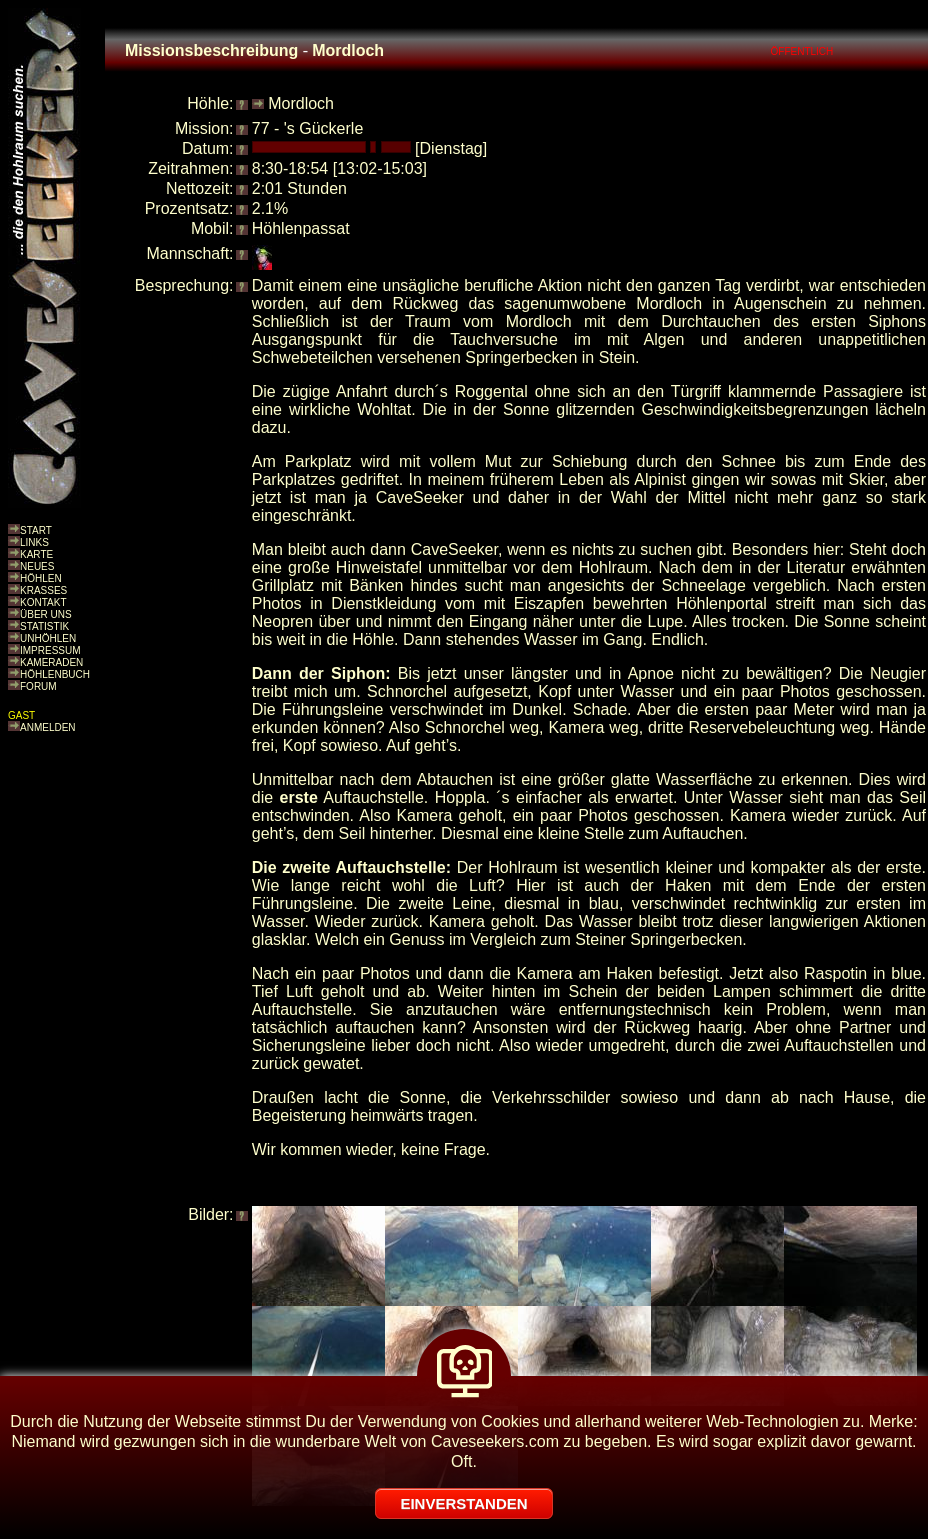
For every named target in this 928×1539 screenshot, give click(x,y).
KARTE (36, 554)
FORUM (38, 686)
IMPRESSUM (50, 650)
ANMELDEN (48, 727)
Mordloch (301, 103)
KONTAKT (43, 602)
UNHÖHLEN (48, 638)
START (36, 530)
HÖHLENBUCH (55, 674)
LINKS (34, 542)
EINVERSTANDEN (463, 1503)
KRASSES (43, 590)
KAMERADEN (51, 662)
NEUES (37, 566)
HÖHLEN (41, 578)
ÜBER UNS (46, 614)
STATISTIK (44, 626)
